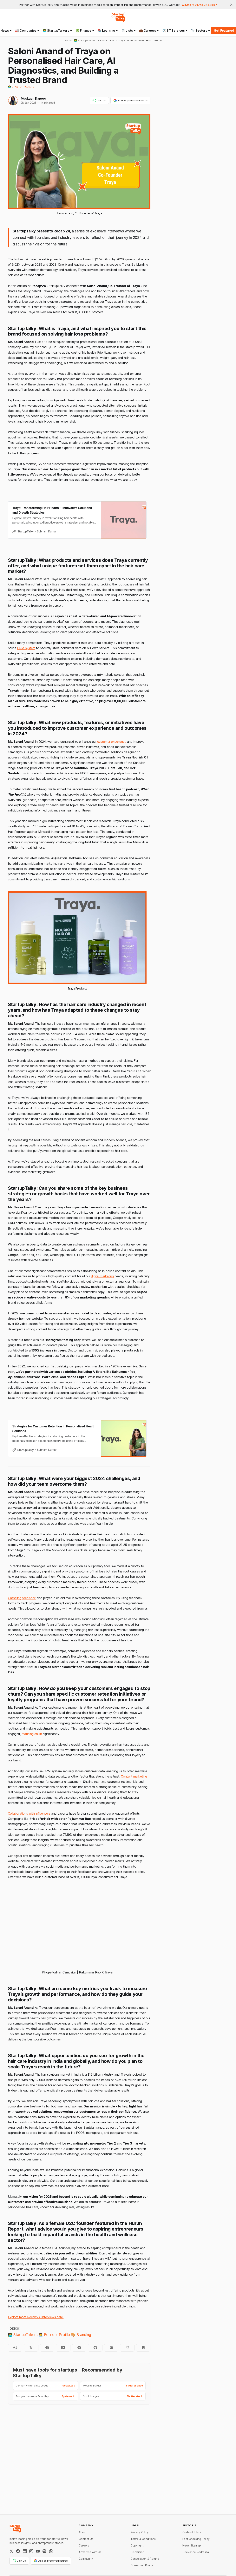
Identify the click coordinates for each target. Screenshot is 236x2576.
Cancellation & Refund (145, 2558)
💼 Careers (149, 30)
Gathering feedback (22, 1598)
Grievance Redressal (195, 2552)
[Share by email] (111, 2348)
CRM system (26, 648)
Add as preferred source (130, 100)
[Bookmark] (143, 2348)
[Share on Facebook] (47, 2348)
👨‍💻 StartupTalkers (57, 30)
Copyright (137, 2545)
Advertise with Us (90, 2552)
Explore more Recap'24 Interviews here (36, 2317)
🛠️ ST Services (174, 30)
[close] (231, 5)
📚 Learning (108, 30)
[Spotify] (44, 2551)
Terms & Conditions (143, 2538)
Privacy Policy (140, 2532)
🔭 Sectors (200, 30)
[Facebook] (18, 2551)
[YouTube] (38, 2551)
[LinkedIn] (25, 2551)
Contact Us (86, 2538)
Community (86, 2558)
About (83, 2532)
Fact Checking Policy (196, 2538)
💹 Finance (84, 30)
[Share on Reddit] (95, 2348)
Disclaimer (137, 2552)
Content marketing (134, 1776)
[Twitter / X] (11, 2551)
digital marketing (102, 1276)
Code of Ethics (191, 2532)
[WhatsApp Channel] (51, 2551)
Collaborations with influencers (29, 1813)
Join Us (99, 100)
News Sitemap (191, 2545)
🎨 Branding (81, 2334)
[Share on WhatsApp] (15, 2348)
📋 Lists (128, 30)
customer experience (111, 742)
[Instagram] (31, 2551)
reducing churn (32, 1734)
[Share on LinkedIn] (63, 2348)
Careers (84, 2545)
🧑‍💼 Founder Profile (54, 2334)
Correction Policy (142, 2565)
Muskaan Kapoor (33, 98)
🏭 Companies (27, 30)
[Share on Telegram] (79, 2348)
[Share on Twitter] (31, 2348)
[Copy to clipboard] (127, 2348)
